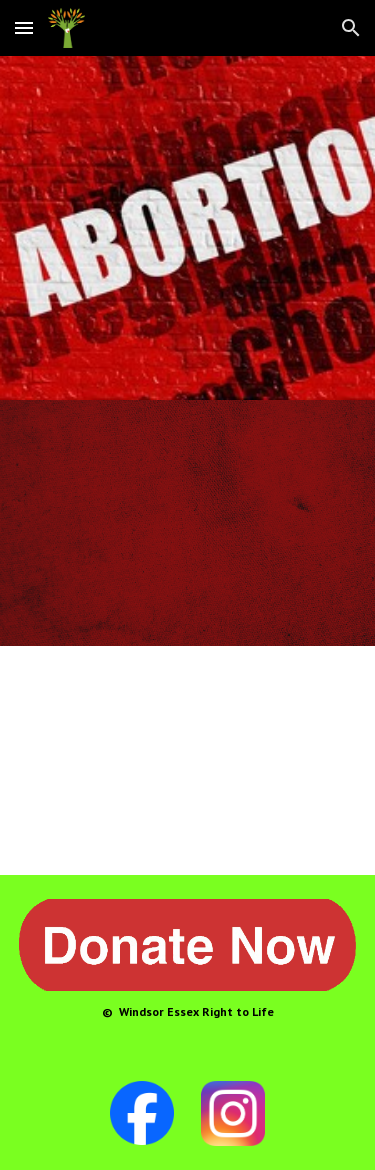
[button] (24, 27)
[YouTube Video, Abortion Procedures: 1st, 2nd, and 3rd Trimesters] (188, 760)
